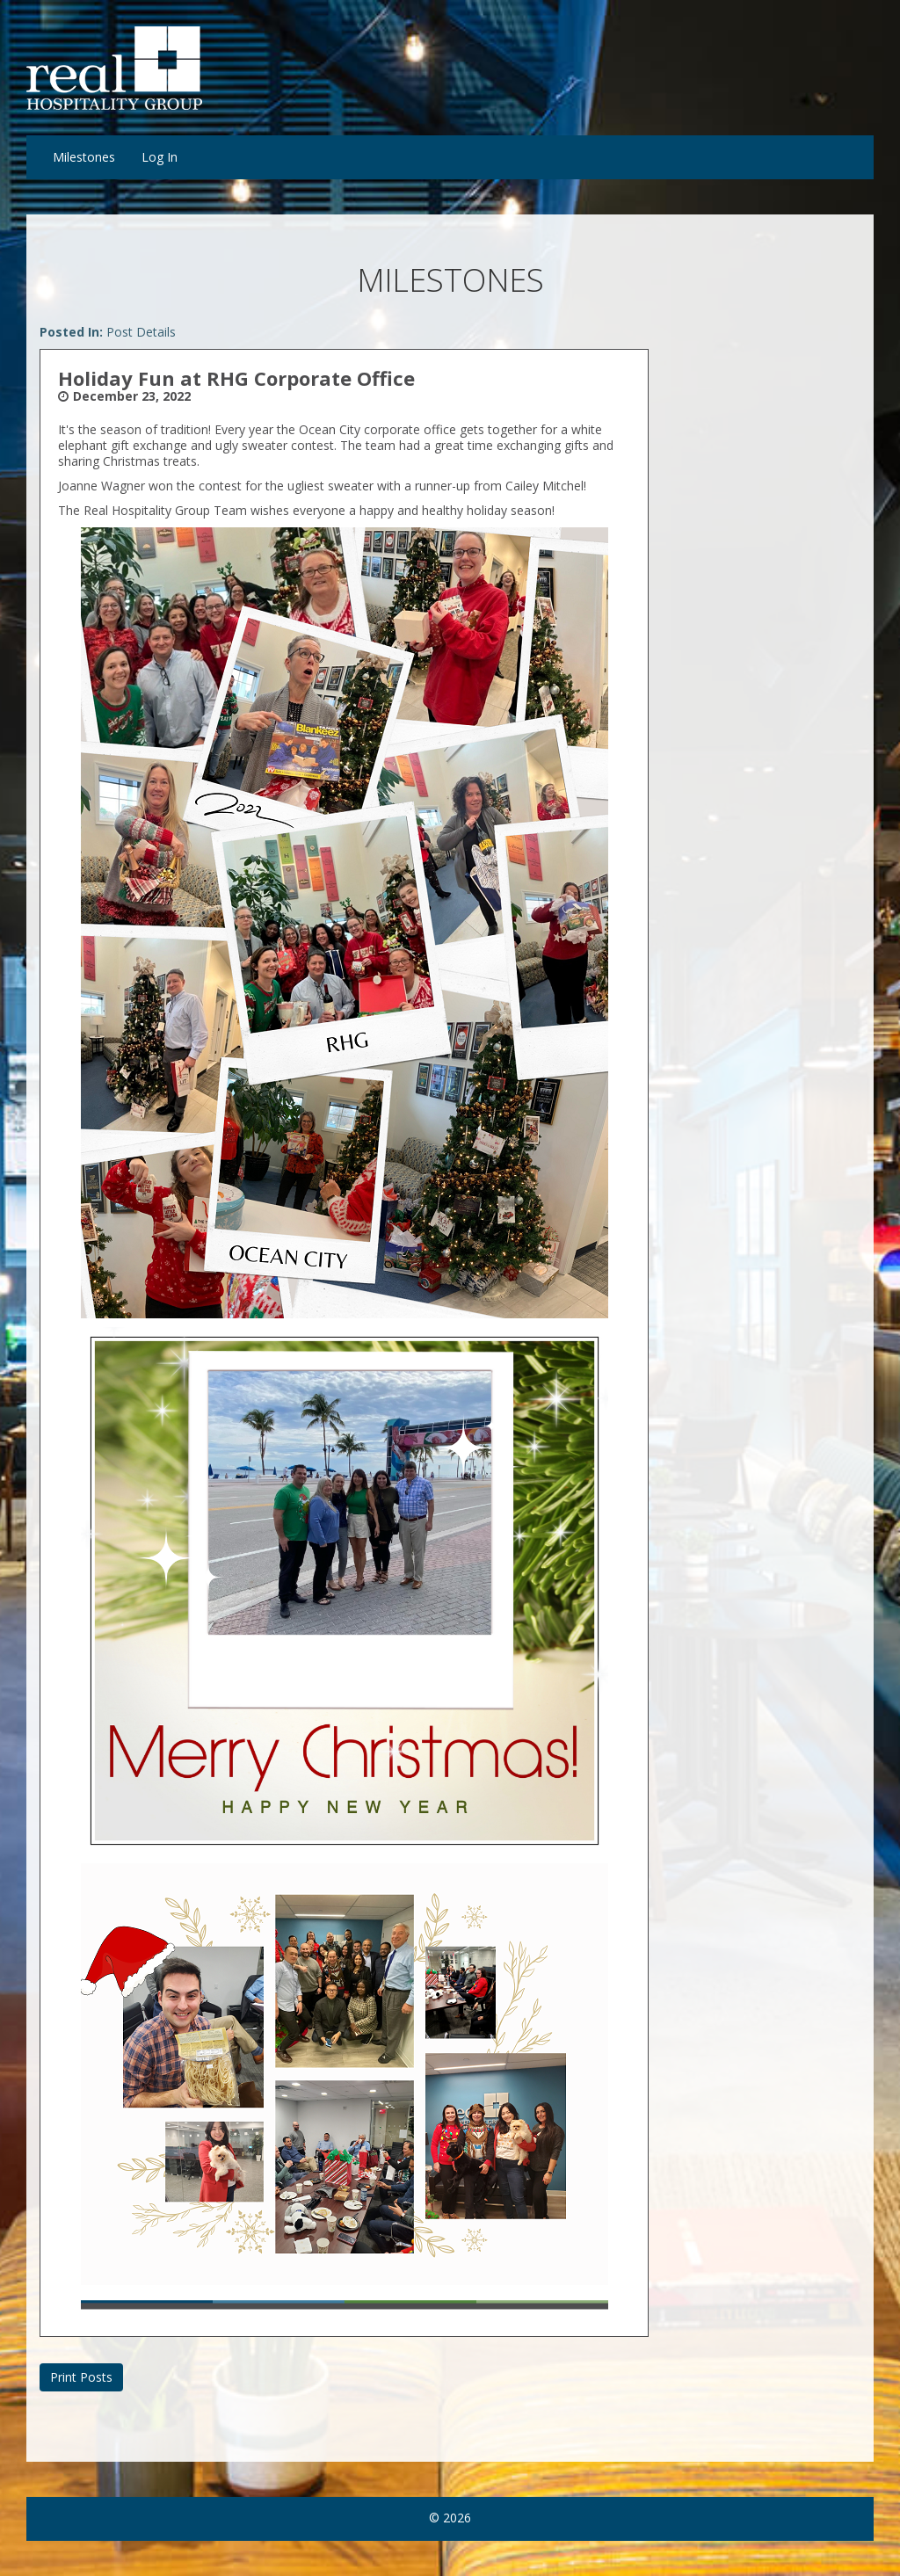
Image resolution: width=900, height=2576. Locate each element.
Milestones (84, 157)
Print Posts (81, 2377)
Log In (160, 157)
